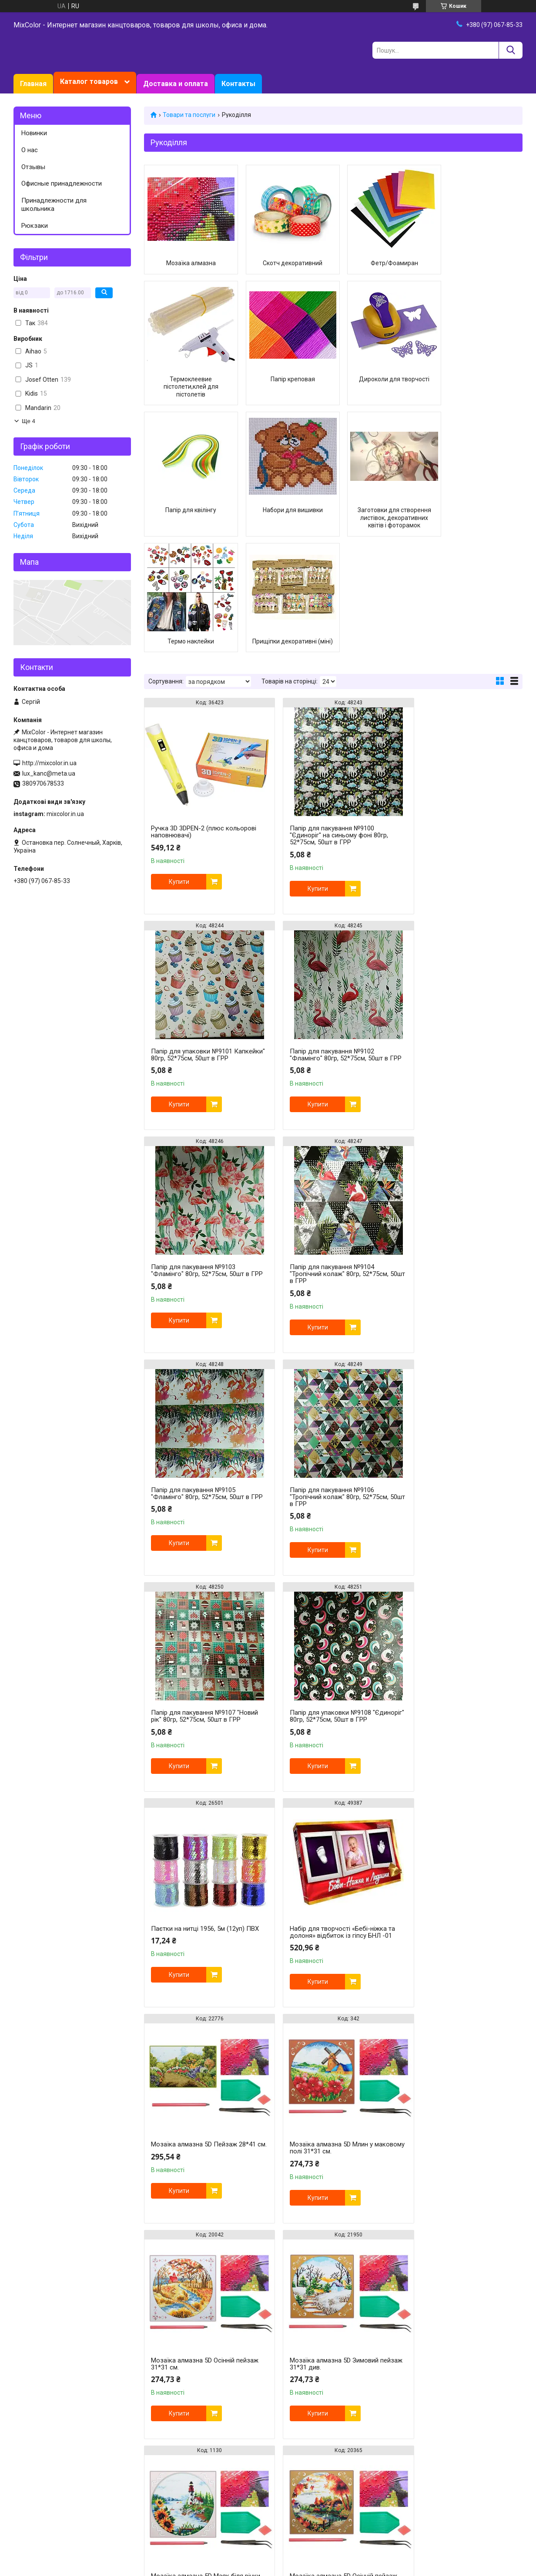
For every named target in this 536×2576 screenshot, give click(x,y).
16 (502, 2360)
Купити (179, 765)
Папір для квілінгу (381, 394)
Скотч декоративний (285, 263)
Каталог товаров (89, 81)
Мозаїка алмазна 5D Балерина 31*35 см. (324, 2255)
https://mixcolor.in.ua (238, 2522)
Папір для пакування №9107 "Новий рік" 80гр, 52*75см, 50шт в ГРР (457, 1165)
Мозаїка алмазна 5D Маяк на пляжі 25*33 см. (460, 2255)
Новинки (34, 133)
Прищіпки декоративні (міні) (381, 514)
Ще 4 (28, 421)
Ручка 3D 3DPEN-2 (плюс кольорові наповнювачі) (203, 716)
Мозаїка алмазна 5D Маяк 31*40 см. (199, 2255)
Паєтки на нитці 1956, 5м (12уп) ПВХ (326, 1384)
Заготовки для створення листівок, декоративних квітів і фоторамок (188, 518)
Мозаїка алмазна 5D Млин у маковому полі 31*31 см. (320, 1607)
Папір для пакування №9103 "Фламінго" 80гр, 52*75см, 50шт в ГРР (328, 942)
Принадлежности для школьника (54, 205)
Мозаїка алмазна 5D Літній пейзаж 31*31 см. (203, 2039)
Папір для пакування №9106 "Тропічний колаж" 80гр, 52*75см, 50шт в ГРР (328, 1165)
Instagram (29, 2414)
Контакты (238, 84)
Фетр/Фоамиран (381, 263)
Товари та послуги (189, 115)
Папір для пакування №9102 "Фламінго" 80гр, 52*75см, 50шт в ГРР (200, 942)
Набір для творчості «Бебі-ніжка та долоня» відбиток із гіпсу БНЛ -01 (460, 1384)
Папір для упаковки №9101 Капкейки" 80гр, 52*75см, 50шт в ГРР (456, 719)
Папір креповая (188, 394)
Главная (33, 84)
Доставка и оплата (175, 84)
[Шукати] (511, 50)
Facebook (28, 2423)
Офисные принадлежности (61, 183)
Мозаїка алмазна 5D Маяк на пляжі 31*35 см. (460, 2039)
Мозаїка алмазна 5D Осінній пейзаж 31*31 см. (450, 1607)
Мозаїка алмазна (188, 263)
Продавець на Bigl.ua (268, 2560)
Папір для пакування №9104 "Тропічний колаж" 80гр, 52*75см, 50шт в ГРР (457, 942)
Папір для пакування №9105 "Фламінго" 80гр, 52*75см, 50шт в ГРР (200, 1165)
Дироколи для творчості (285, 394)
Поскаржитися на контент (331, 2568)
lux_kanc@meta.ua (48, 773)
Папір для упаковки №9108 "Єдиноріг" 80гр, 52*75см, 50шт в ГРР (199, 1387)
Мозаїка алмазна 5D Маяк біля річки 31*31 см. (325, 1823)
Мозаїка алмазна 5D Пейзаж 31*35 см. (331, 2039)
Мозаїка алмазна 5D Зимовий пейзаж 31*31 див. (195, 1823)
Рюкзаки (34, 226)
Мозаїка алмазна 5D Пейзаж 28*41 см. (203, 1607)
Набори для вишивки (478, 394)
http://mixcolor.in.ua (49, 763)
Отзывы (33, 167)
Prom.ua (310, 2552)
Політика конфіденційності (400, 2568)
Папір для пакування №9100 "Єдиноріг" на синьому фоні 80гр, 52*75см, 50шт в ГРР (328, 719)
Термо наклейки (284, 510)
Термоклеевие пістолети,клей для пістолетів (478, 271)
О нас (29, 150)
